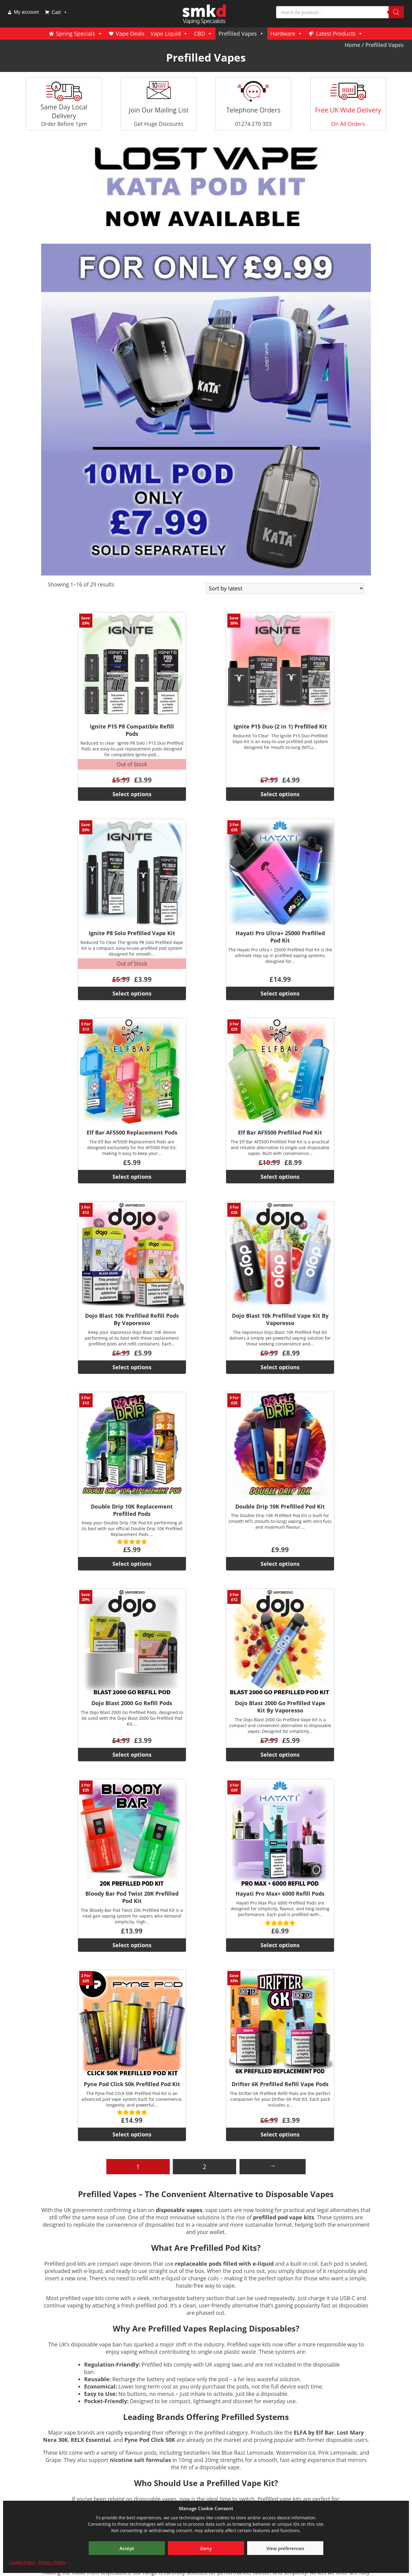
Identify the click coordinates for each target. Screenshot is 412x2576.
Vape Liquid (169, 33)
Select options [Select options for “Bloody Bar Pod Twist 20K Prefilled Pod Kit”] (131, 1945)
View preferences (285, 2548)
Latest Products (339, 33)
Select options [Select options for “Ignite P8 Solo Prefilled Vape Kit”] (131, 993)
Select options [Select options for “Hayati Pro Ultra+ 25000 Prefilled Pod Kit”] (280, 993)
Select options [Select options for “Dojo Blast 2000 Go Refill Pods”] (131, 1754)
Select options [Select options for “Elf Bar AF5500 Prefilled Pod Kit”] (280, 1176)
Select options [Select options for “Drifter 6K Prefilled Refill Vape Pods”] (280, 2134)
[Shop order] (285, 588)
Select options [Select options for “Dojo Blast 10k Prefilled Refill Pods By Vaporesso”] (131, 1367)
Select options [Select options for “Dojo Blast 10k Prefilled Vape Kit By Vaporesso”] (280, 1367)
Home (352, 44)
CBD (203, 33)
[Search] (396, 12)
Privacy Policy (52, 2562)
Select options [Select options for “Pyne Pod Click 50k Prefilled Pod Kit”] (131, 2134)
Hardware (286, 33)
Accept (126, 2548)
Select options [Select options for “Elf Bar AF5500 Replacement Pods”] (131, 1176)
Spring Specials (79, 33)
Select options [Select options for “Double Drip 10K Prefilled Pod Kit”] (280, 1563)
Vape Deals (130, 33)
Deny (206, 2548)
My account (26, 12)
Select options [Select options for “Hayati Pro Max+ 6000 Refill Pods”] (280, 1945)
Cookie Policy (22, 2562)
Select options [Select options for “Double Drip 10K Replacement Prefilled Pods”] (131, 1563)
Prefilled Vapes (241, 33)
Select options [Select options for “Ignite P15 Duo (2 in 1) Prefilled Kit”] (280, 794)
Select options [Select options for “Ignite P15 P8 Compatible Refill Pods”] (131, 794)
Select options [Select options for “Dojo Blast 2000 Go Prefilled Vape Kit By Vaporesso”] (280, 1754)
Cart (59, 12)
